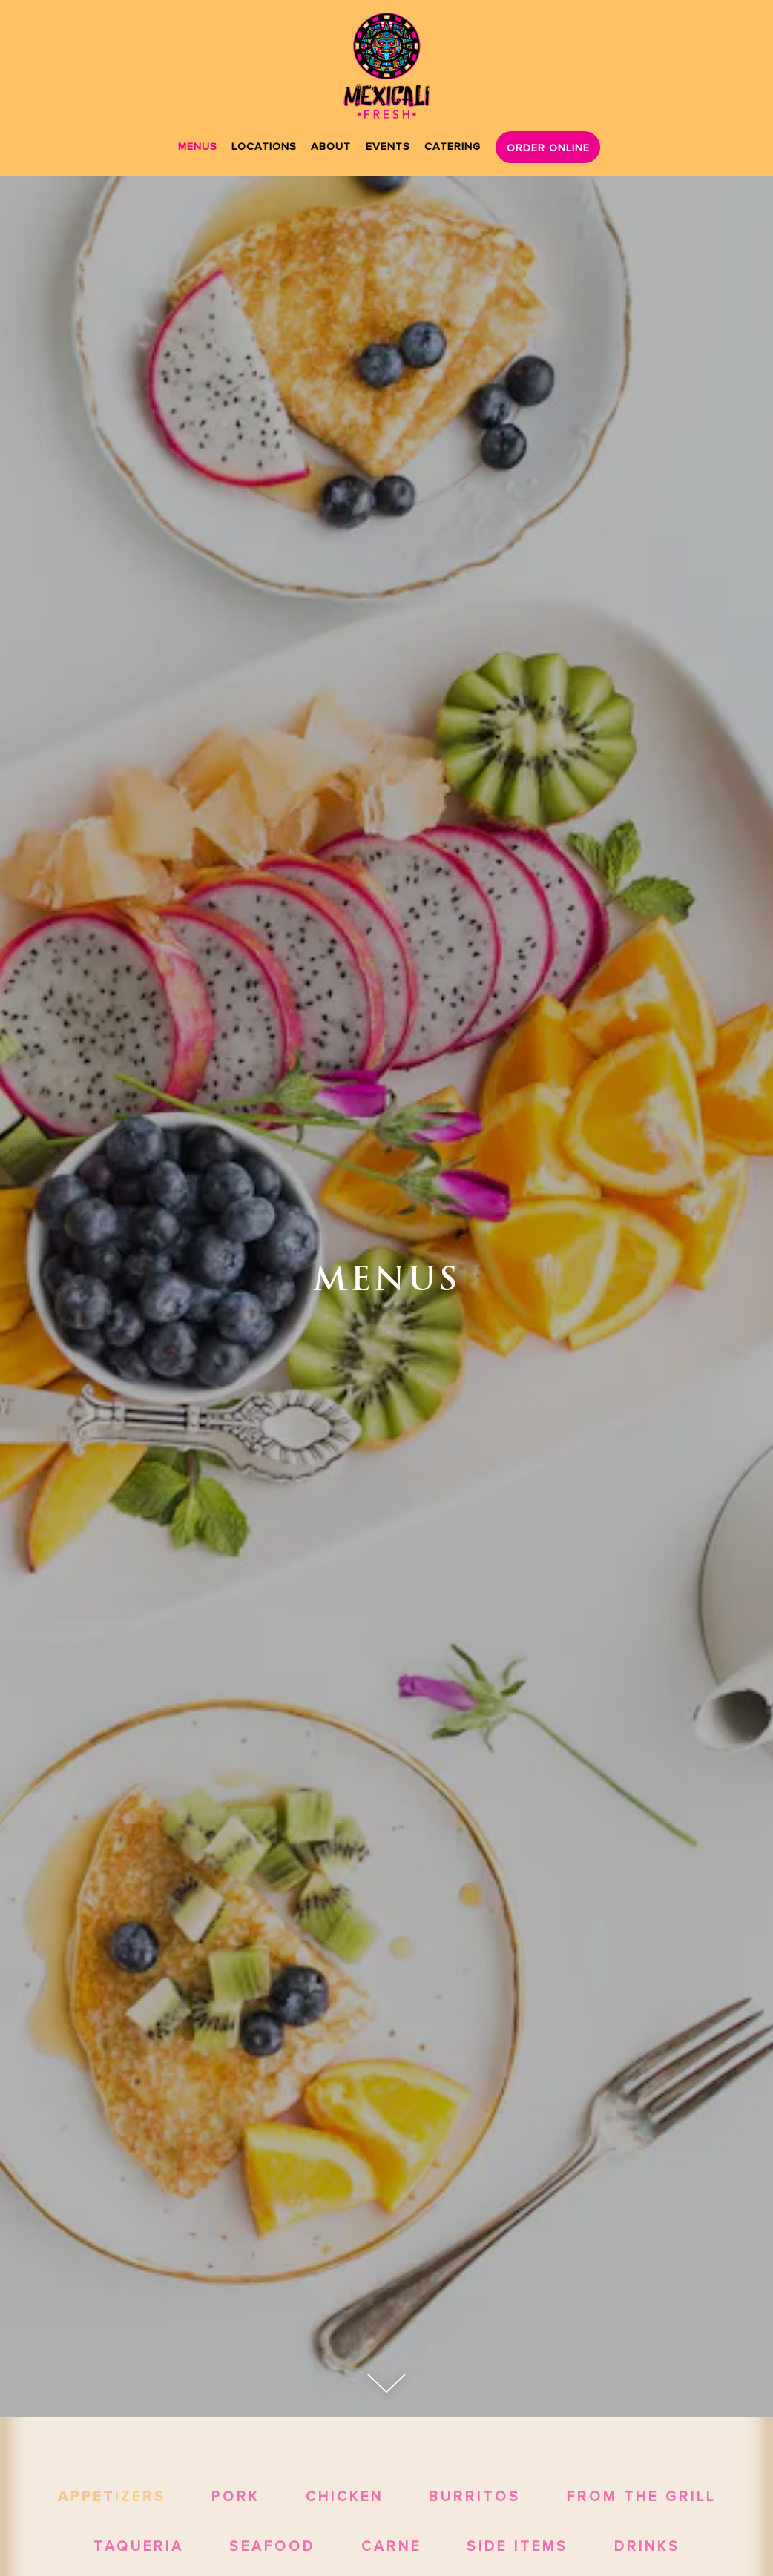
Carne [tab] (391, 2545)
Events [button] (388, 145)
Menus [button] (197, 145)
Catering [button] (452, 145)
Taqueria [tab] (138, 2545)
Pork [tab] (235, 2496)
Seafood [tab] (272, 2545)
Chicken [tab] (345, 2496)
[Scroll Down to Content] (386, 2383)
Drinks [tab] (647, 2545)
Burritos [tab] (475, 2496)
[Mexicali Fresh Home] (386, 65)
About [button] (331, 145)
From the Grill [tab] (641, 2496)
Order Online (548, 147)
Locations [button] (264, 145)
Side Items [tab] (517, 2545)
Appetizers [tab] (112, 2496)
